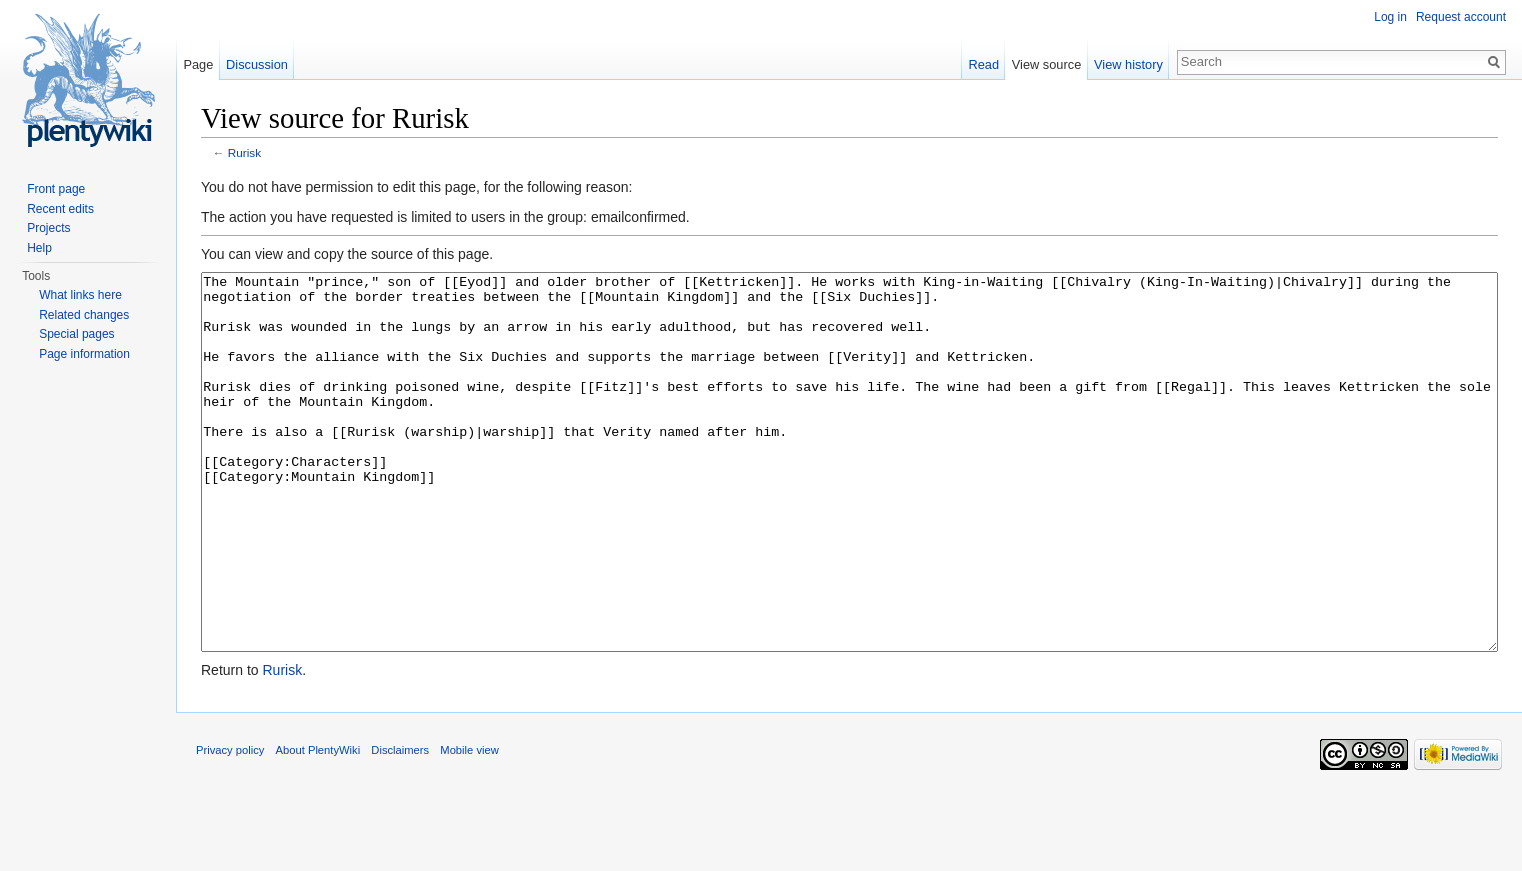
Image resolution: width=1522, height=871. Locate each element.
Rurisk (244, 152)
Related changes (84, 315)
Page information (84, 354)
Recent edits (60, 209)
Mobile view (469, 825)
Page (198, 64)
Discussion (257, 64)
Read (983, 64)
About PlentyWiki (318, 825)
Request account (1461, 17)
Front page (56, 189)
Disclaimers (400, 825)
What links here (80, 295)
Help (39, 248)
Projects (48, 228)
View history (1128, 64)
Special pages (76, 334)
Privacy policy (230, 825)
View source (1046, 64)
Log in (1390, 17)
